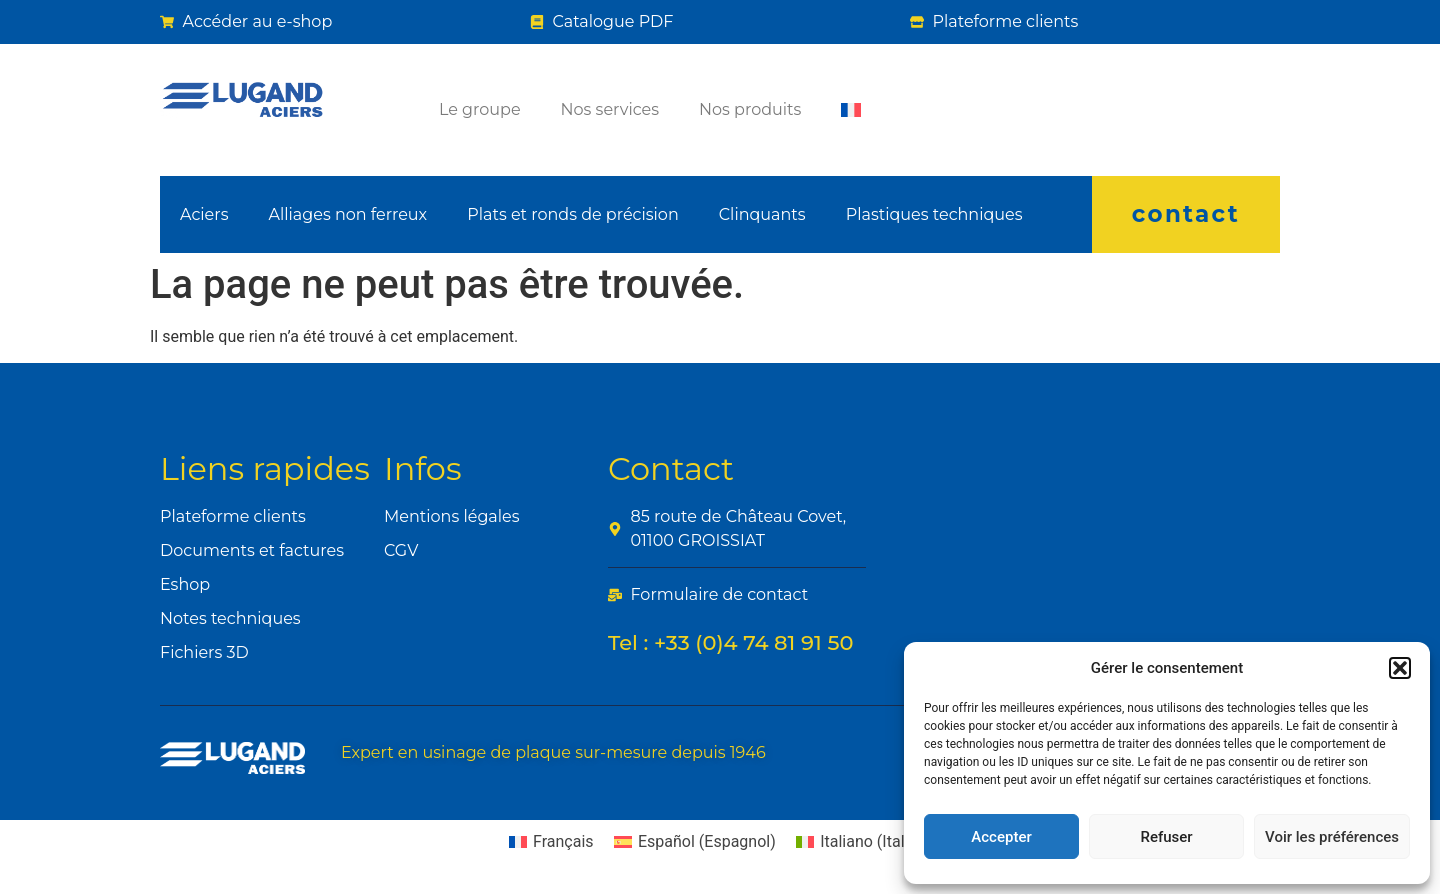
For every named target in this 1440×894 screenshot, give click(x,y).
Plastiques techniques (934, 214)
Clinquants (762, 214)
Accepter (1001, 837)
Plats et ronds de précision (573, 214)
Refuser (1166, 837)
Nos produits (750, 109)
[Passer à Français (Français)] (551, 842)
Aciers (204, 214)
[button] (1400, 668)
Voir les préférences (1332, 837)
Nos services (610, 109)
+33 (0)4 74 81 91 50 (754, 642)
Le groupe (480, 109)
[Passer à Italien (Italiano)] (864, 842)
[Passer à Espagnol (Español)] (695, 842)
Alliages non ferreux (347, 214)
